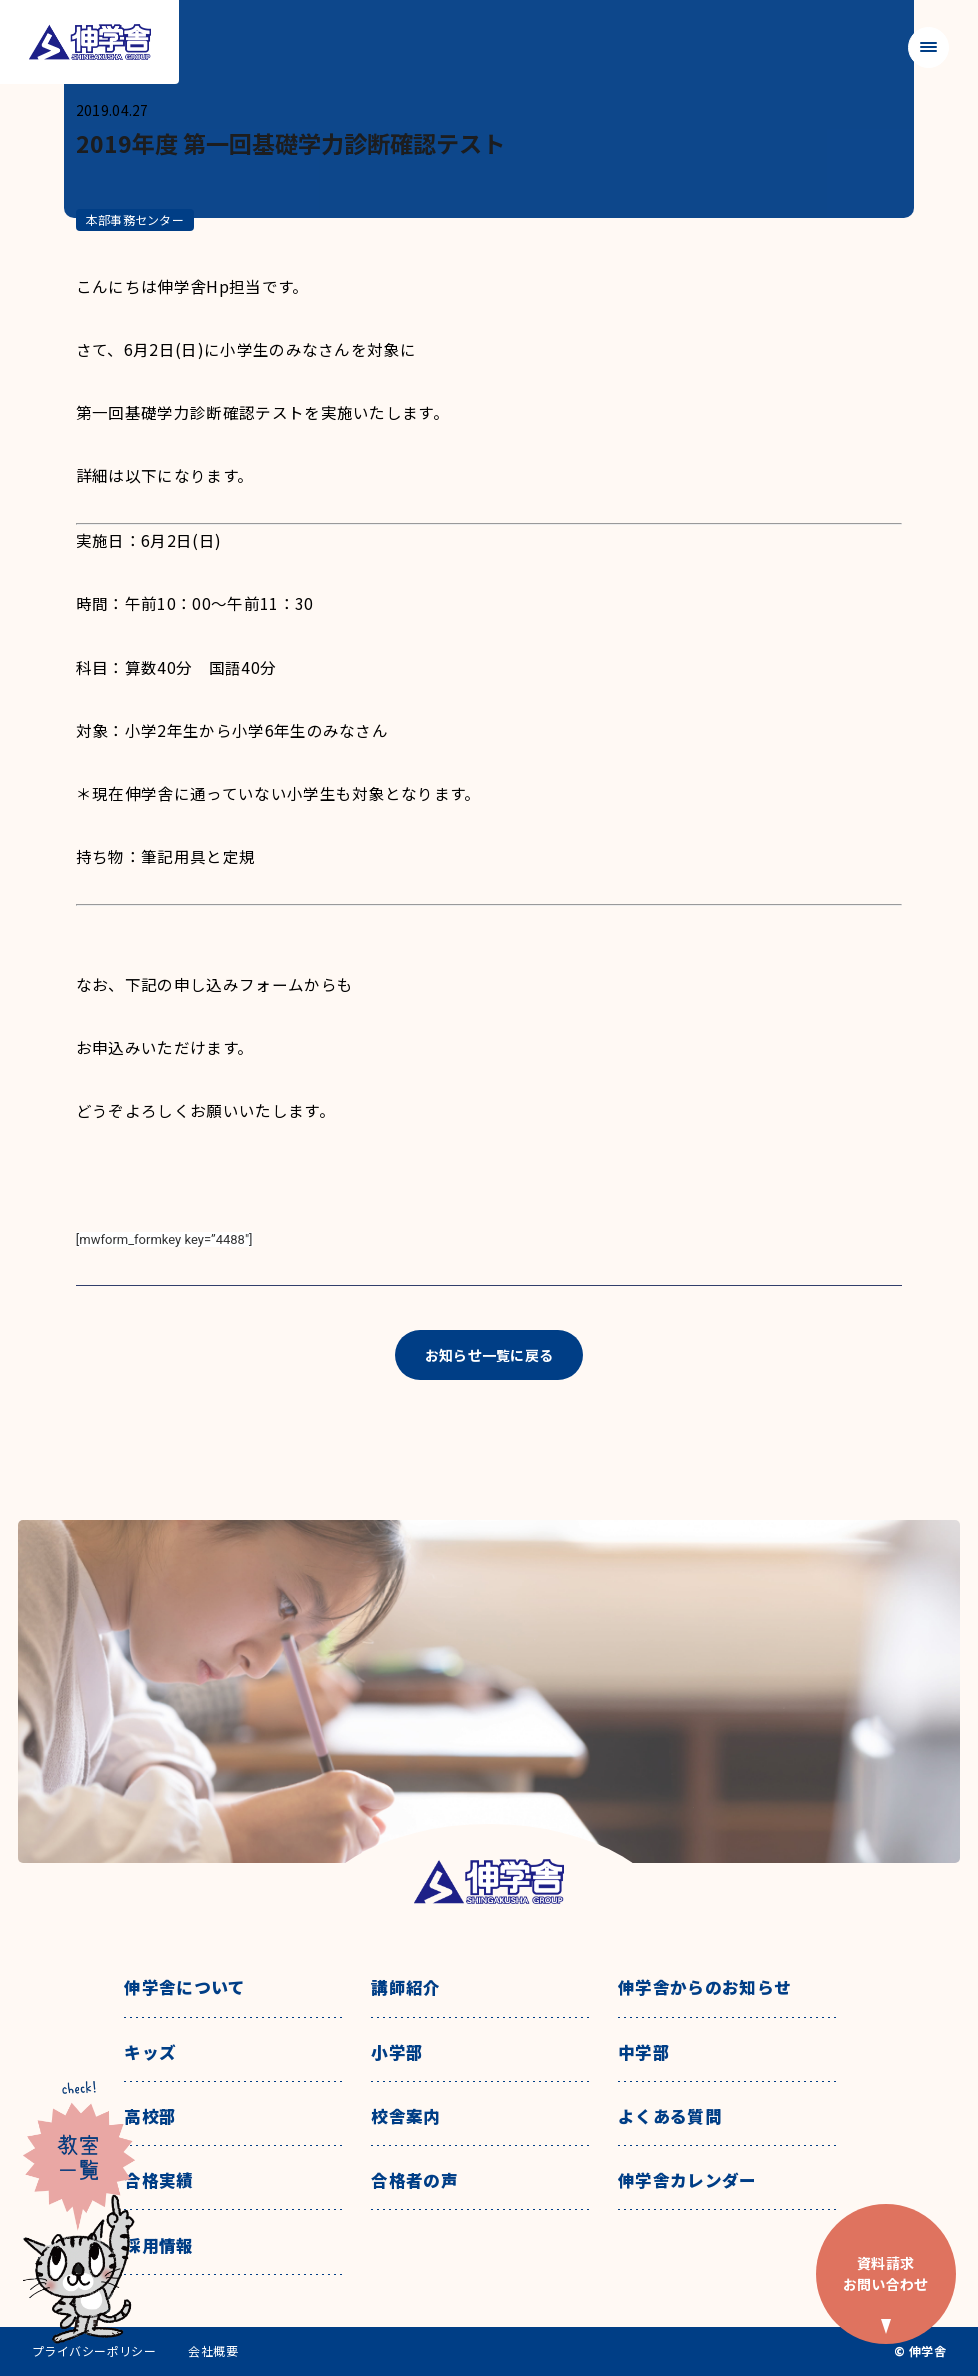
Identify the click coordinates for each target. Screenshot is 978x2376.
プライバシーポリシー (94, 2351)
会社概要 (213, 2351)
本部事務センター (135, 219)
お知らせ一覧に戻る (489, 1355)
